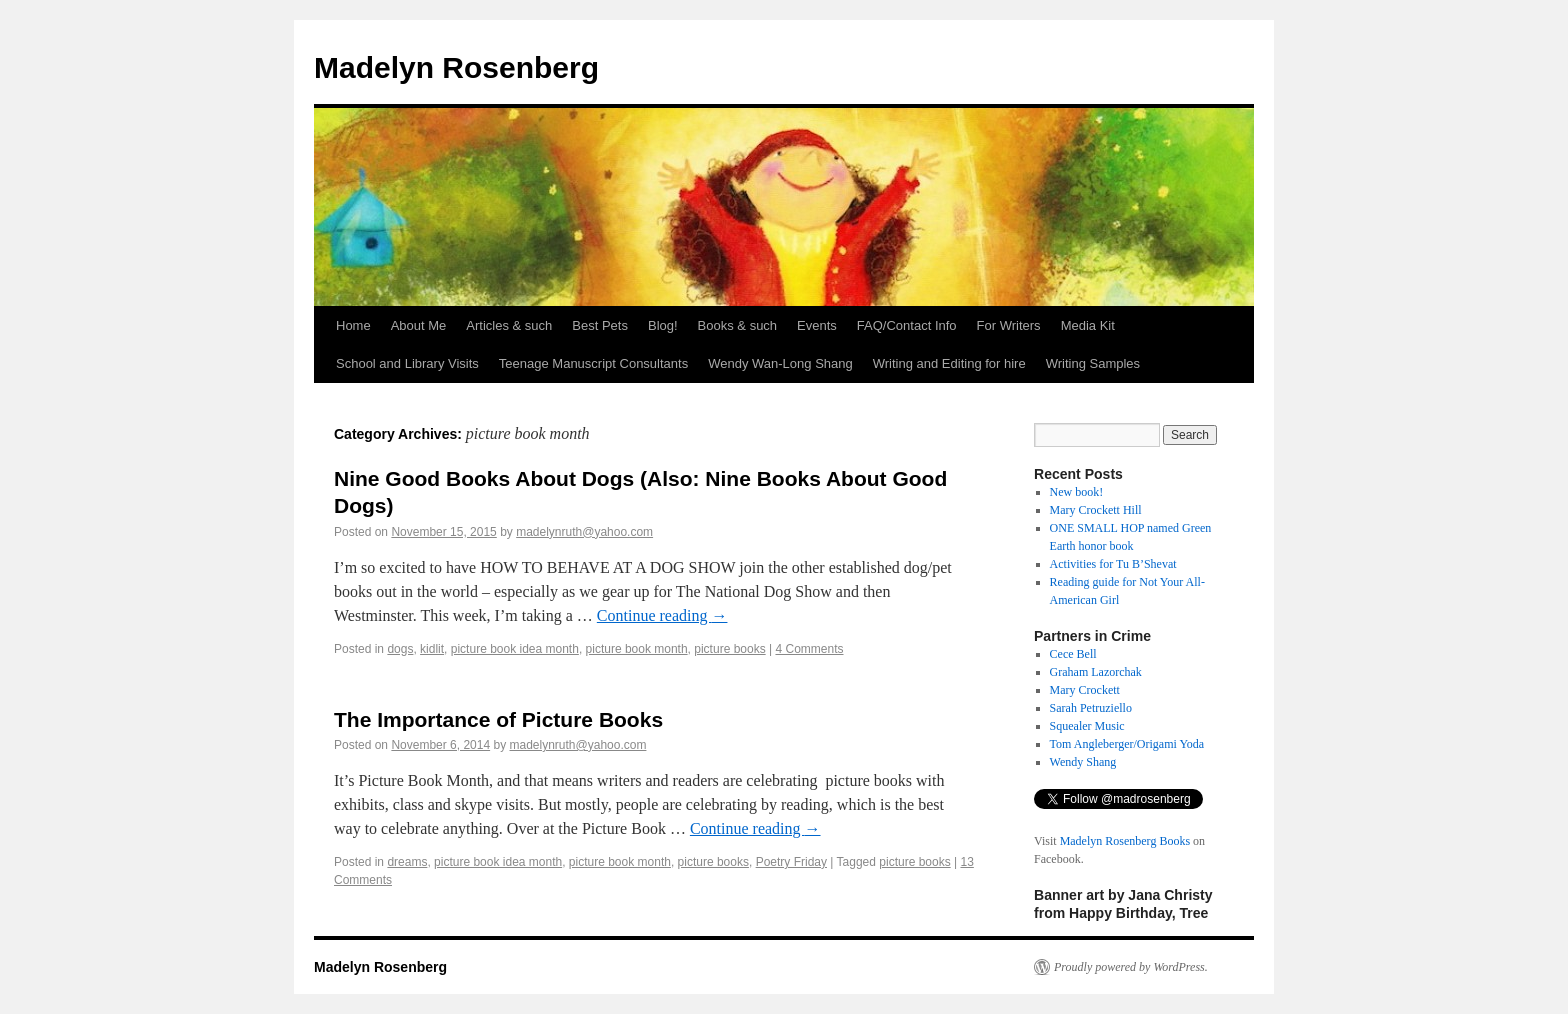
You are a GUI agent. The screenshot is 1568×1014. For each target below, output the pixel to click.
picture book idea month (515, 649)
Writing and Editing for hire (949, 363)
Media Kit (1088, 325)
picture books (729, 649)
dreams (407, 862)
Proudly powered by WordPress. (1131, 967)
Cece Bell (1073, 654)
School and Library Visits (407, 363)
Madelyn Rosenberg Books (1125, 841)
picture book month (637, 649)
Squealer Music (1087, 726)
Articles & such (509, 325)
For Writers (1009, 325)
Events (817, 325)
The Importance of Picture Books (498, 719)
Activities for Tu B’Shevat (1113, 564)
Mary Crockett (1085, 690)
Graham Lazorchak (1096, 672)
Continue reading (662, 615)
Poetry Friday (791, 862)
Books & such (738, 325)
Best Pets (600, 325)
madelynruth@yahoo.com (584, 532)
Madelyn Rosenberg (456, 67)
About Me (419, 325)
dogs (400, 649)
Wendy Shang (1083, 762)
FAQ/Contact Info (907, 325)
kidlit (432, 649)
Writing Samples (1093, 363)
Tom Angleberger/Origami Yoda (1127, 744)
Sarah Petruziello (1091, 708)
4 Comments (809, 649)
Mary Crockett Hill (1096, 510)
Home (353, 325)
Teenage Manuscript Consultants (593, 363)
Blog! (663, 325)
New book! (1077, 492)
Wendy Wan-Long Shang (780, 363)
